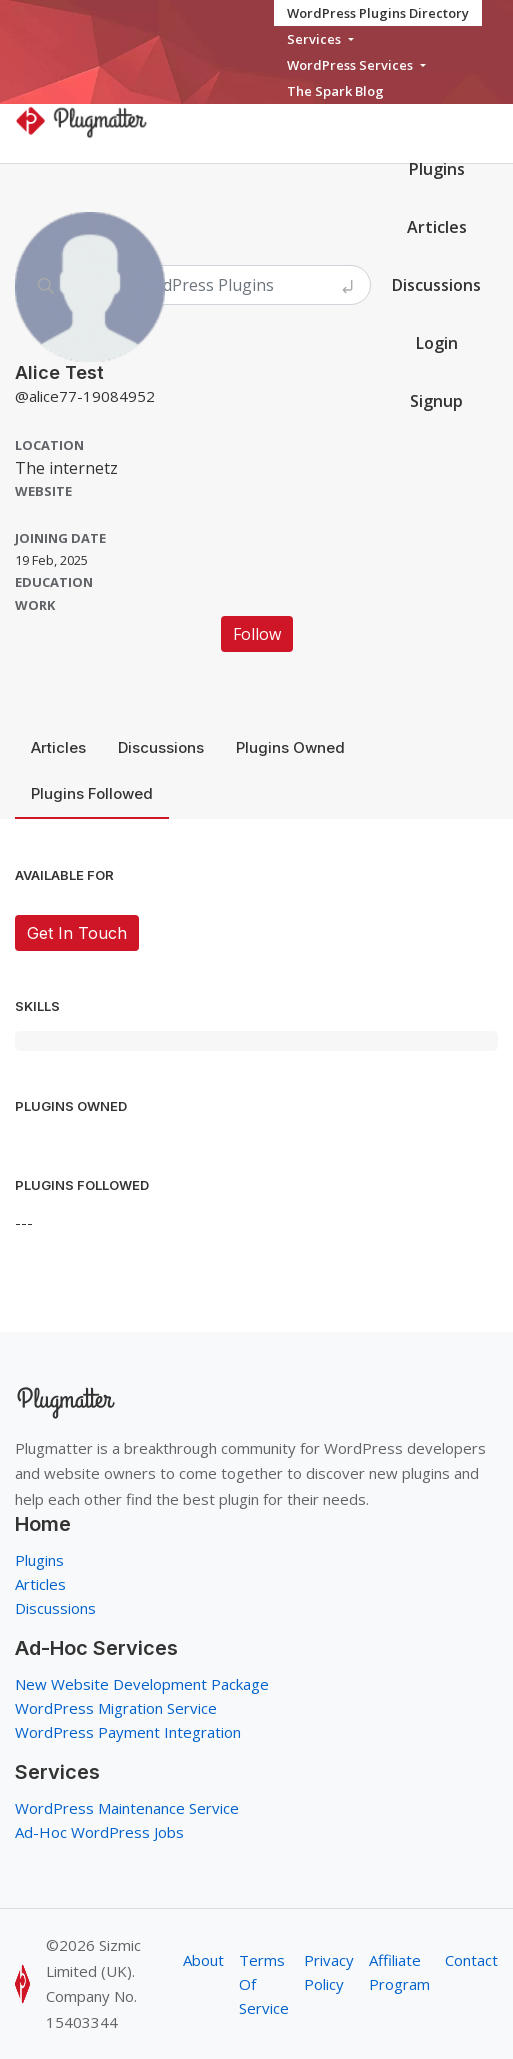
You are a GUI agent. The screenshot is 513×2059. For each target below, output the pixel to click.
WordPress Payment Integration (128, 1732)
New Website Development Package (142, 1684)
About (203, 1960)
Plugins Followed (92, 793)
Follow (257, 634)
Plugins (437, 169)
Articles (58, 747)
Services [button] (315, 39)
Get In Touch (77, 933)
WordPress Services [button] (351, 65)
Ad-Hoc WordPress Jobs (99, 1832)
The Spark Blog (335, 91)
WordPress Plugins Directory (378, 13)
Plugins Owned (290, 747)
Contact (471, 1960)
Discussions (161, 747)
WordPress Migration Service (116, 1708)
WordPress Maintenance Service (127, 1808)
